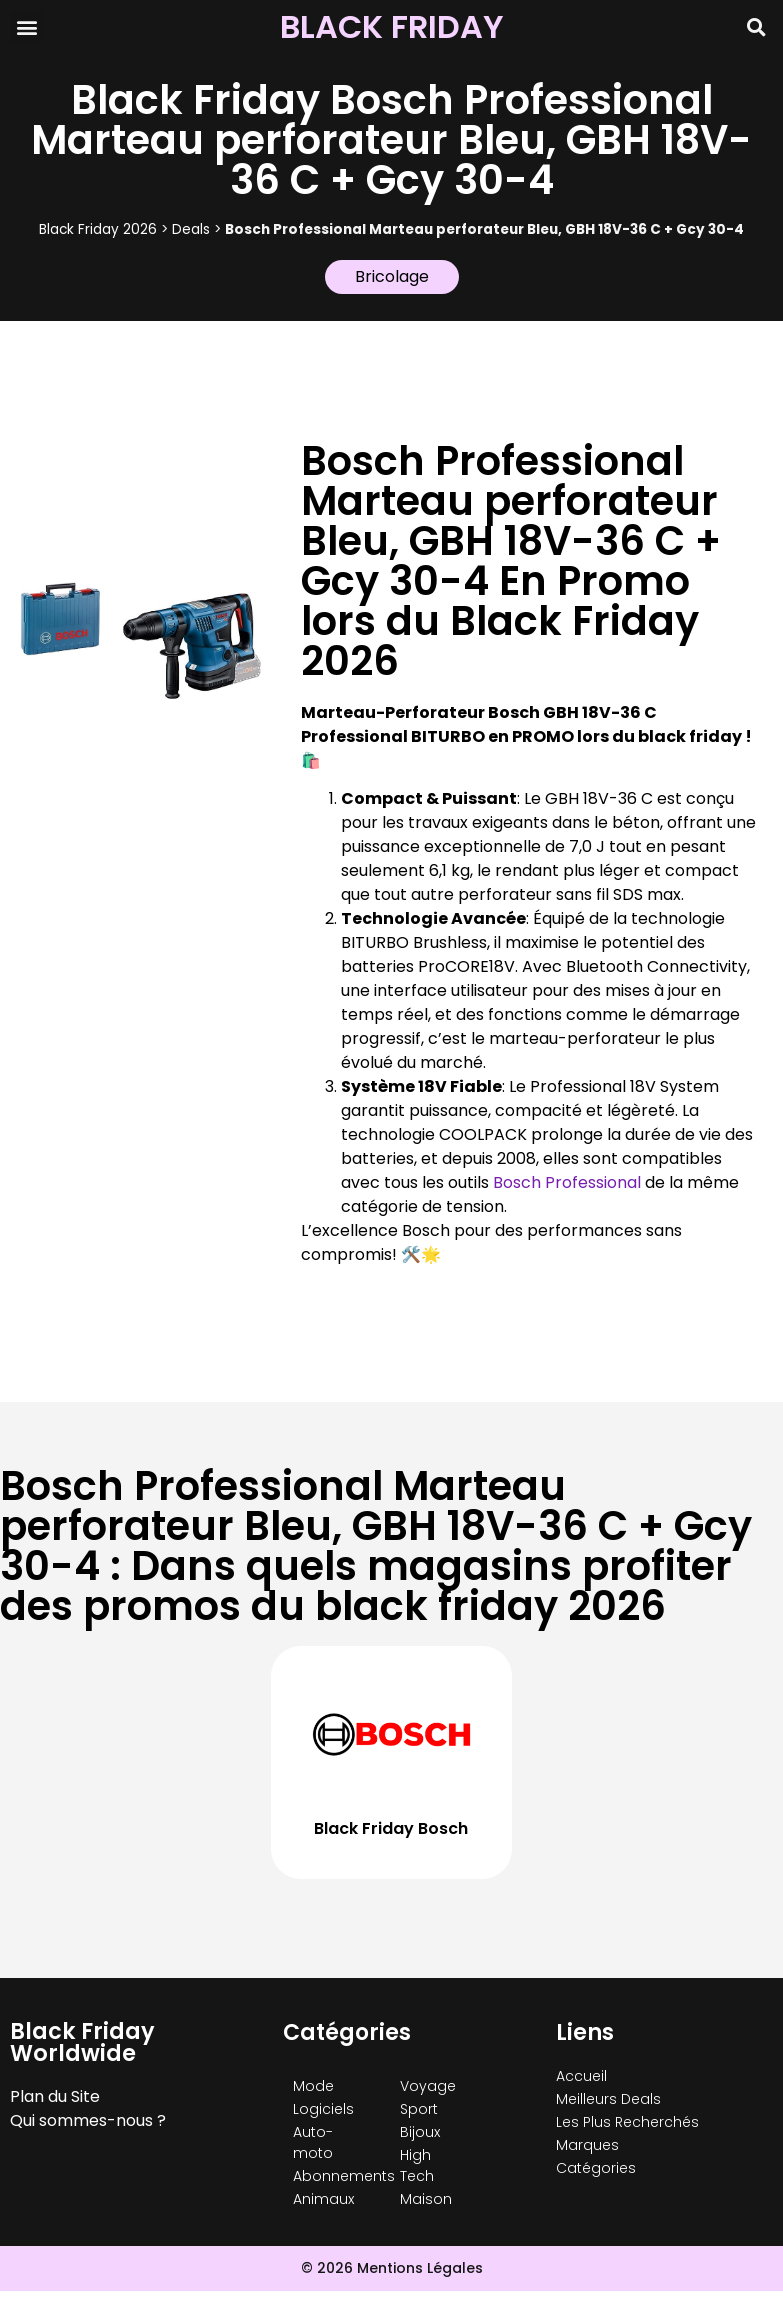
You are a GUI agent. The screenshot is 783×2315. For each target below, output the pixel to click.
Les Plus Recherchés (627, 2122)
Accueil (581, 2076)
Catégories (596, 2168)
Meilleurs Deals (608, 2099)
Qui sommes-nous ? (88, 2120)
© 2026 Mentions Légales (392, 2268)
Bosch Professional (567, 1182)
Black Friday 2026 (98, 229)
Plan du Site (55, 2096)
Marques (587, 2145)
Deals (191, 229)
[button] (26, 26)
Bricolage (392, 276)
